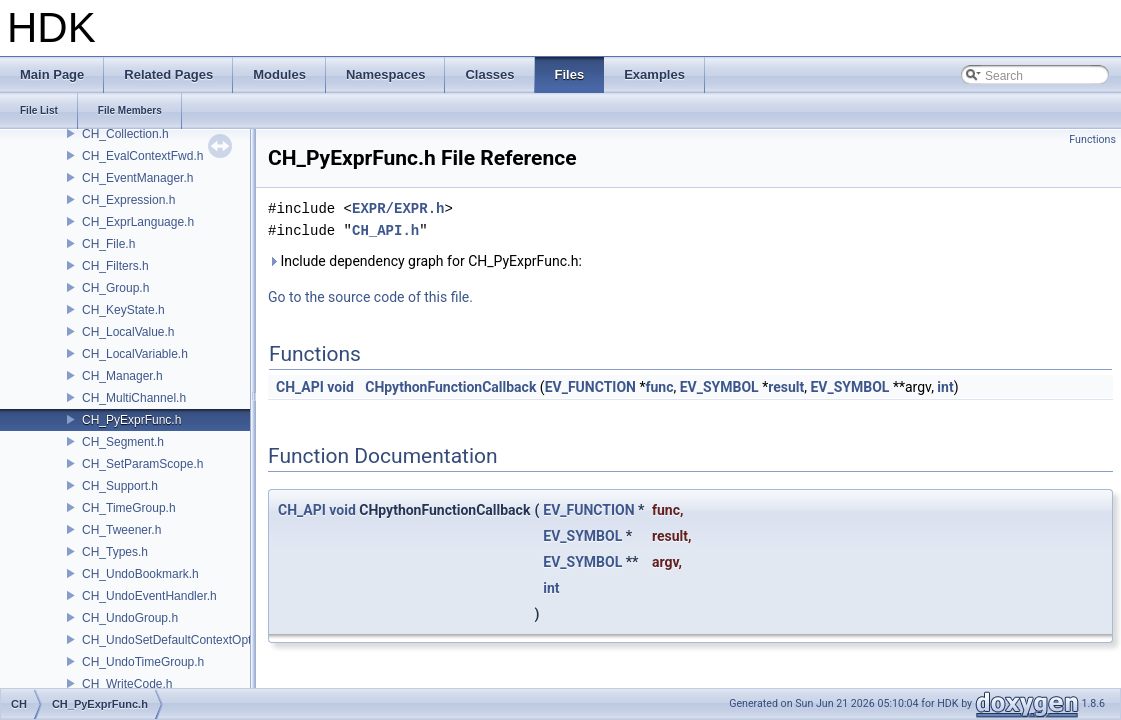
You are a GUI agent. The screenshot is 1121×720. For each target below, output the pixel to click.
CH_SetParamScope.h (142, 464)
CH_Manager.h (122, 376)
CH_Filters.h (115, 266)
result (786, 387)
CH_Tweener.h (121, 530)
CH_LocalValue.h (128, 332)
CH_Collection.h (125, 134)
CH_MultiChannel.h (134, 398)
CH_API (300, 387)
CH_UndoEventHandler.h (149, 596)
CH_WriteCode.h (127, 684)
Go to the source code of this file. (370, 297)
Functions (1092, 139)
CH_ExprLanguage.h (138, 222)
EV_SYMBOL (719, 387)
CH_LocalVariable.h (135, 354)
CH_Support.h (120, 486)
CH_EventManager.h (137, 178)
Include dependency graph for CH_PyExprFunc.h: (425, 261)
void (340, 387)
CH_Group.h (115, 288)
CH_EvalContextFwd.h (142, 156)
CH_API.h (385, 230)
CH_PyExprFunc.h (131, 420)
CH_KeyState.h (123, 310)
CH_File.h (108, 244)
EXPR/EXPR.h (398, 208)
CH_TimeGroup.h (129, 508)
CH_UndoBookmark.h (140, 574)
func (659, 387)
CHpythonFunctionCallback (450, 387)
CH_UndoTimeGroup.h (143, 662)
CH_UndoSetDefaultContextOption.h (179, 640)
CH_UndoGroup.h (130, 618)
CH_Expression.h (128, 200)
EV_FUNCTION (590, 387)
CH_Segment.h (123, 442)
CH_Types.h (115, 552)
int (945, 387)
